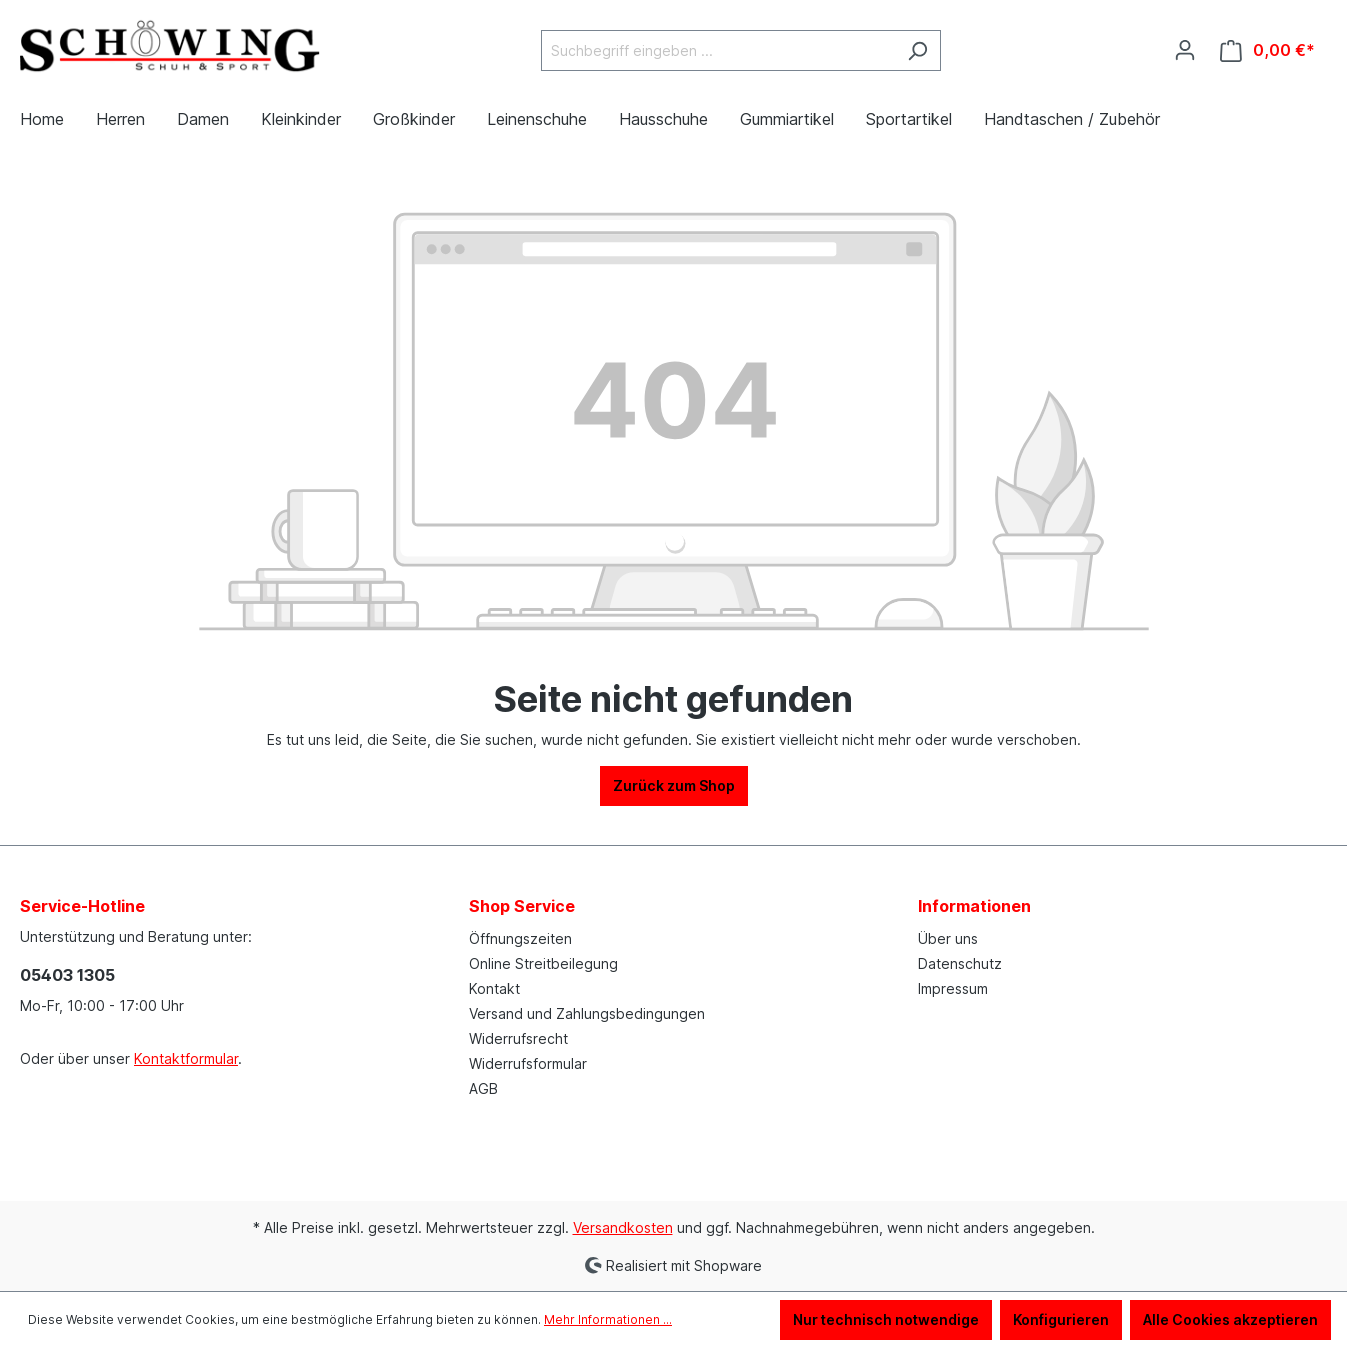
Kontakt (494, 988)
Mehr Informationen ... (608, 1319)
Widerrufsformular (528, 1063)
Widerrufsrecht (518, 1038)
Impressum (953, 988)
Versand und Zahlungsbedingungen (587, 1013)
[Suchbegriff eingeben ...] (718, 50)
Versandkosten (623, 1227)
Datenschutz (960, 963)
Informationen (974, 906)
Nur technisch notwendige (886, 1319)
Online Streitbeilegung (543, 963)
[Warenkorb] (1267, 50)
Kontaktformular (186, 1058)
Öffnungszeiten (520, 938)
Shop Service (522, 906)
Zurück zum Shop (674, 785)
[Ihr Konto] (1185, 50)
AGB (483, 1088)
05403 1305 (67, 975)
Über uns (948, 938)
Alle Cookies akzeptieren (1230, 1319)
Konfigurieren (1061, 1319)
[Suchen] (917, 50)
